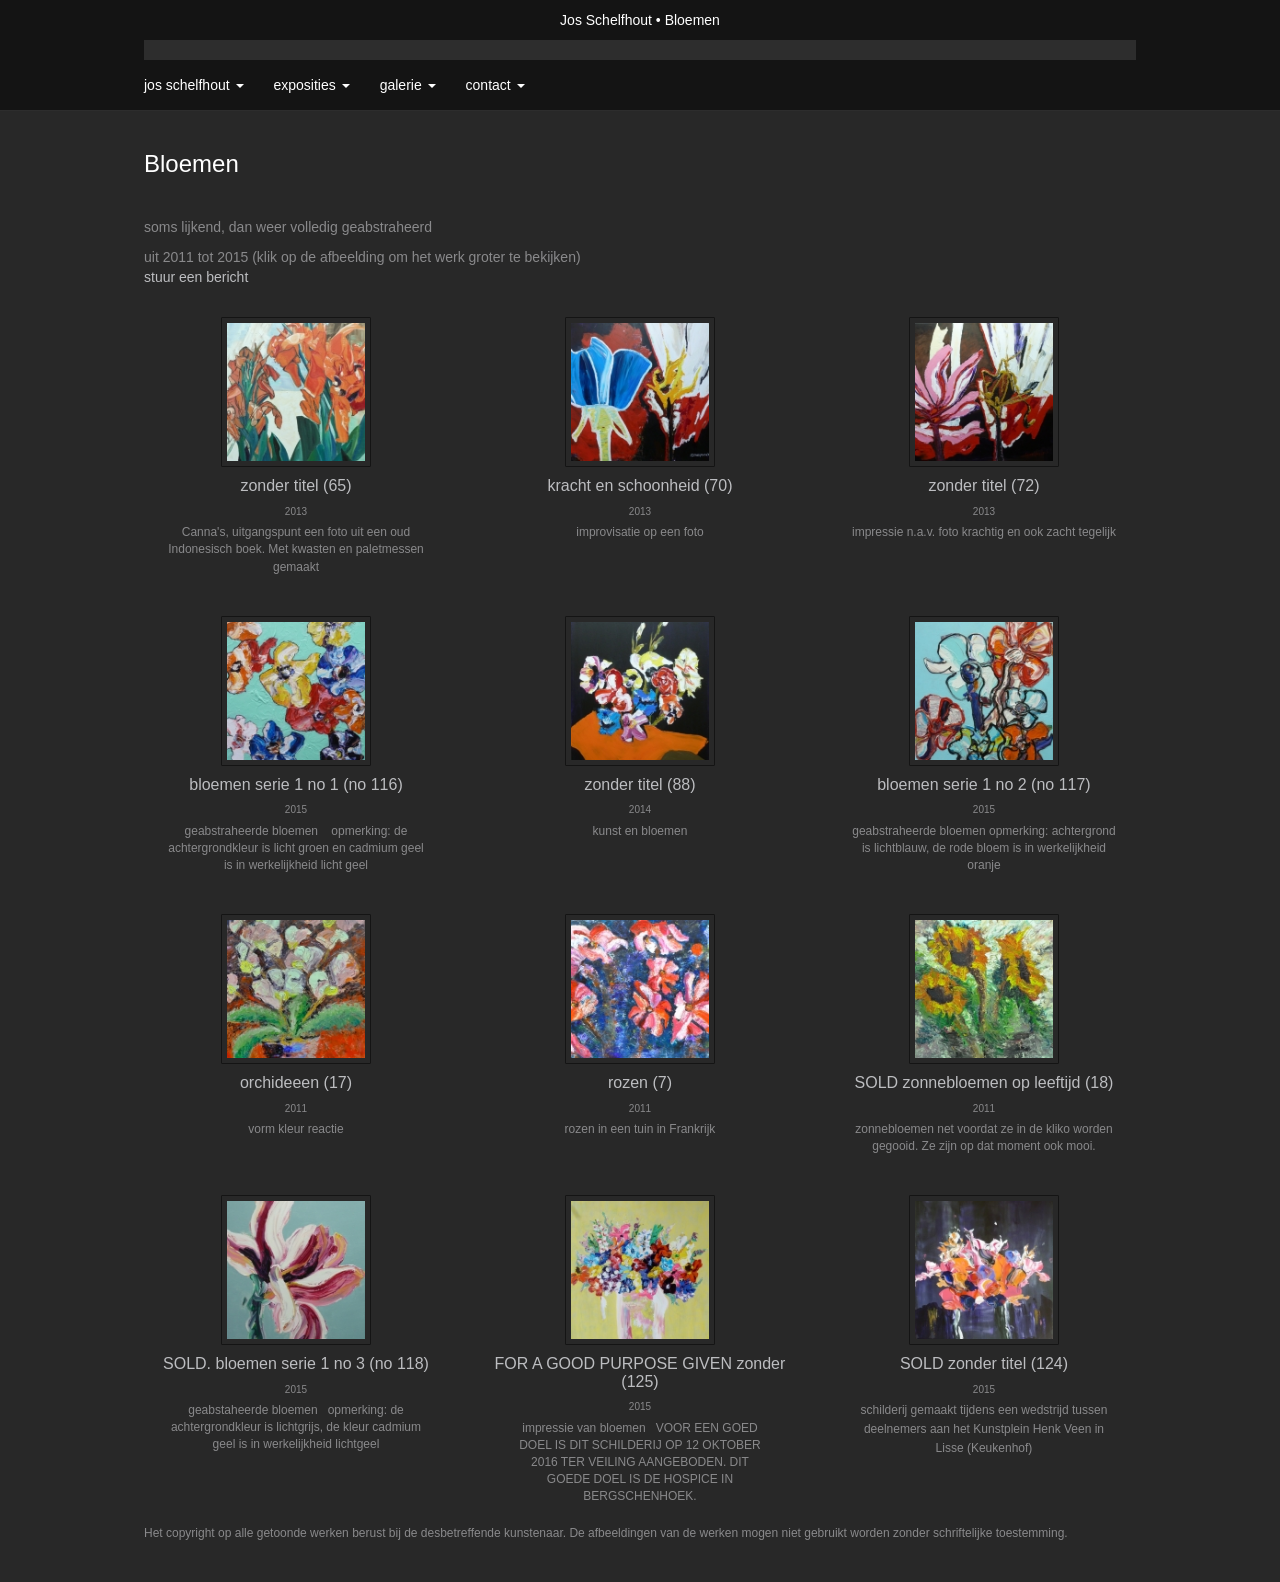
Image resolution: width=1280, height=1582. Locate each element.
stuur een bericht (196, 277)
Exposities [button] (312, 85)
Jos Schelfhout (606, 20)
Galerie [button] (408, 85)
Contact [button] (495, 85)
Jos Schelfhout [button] (194, 85)
